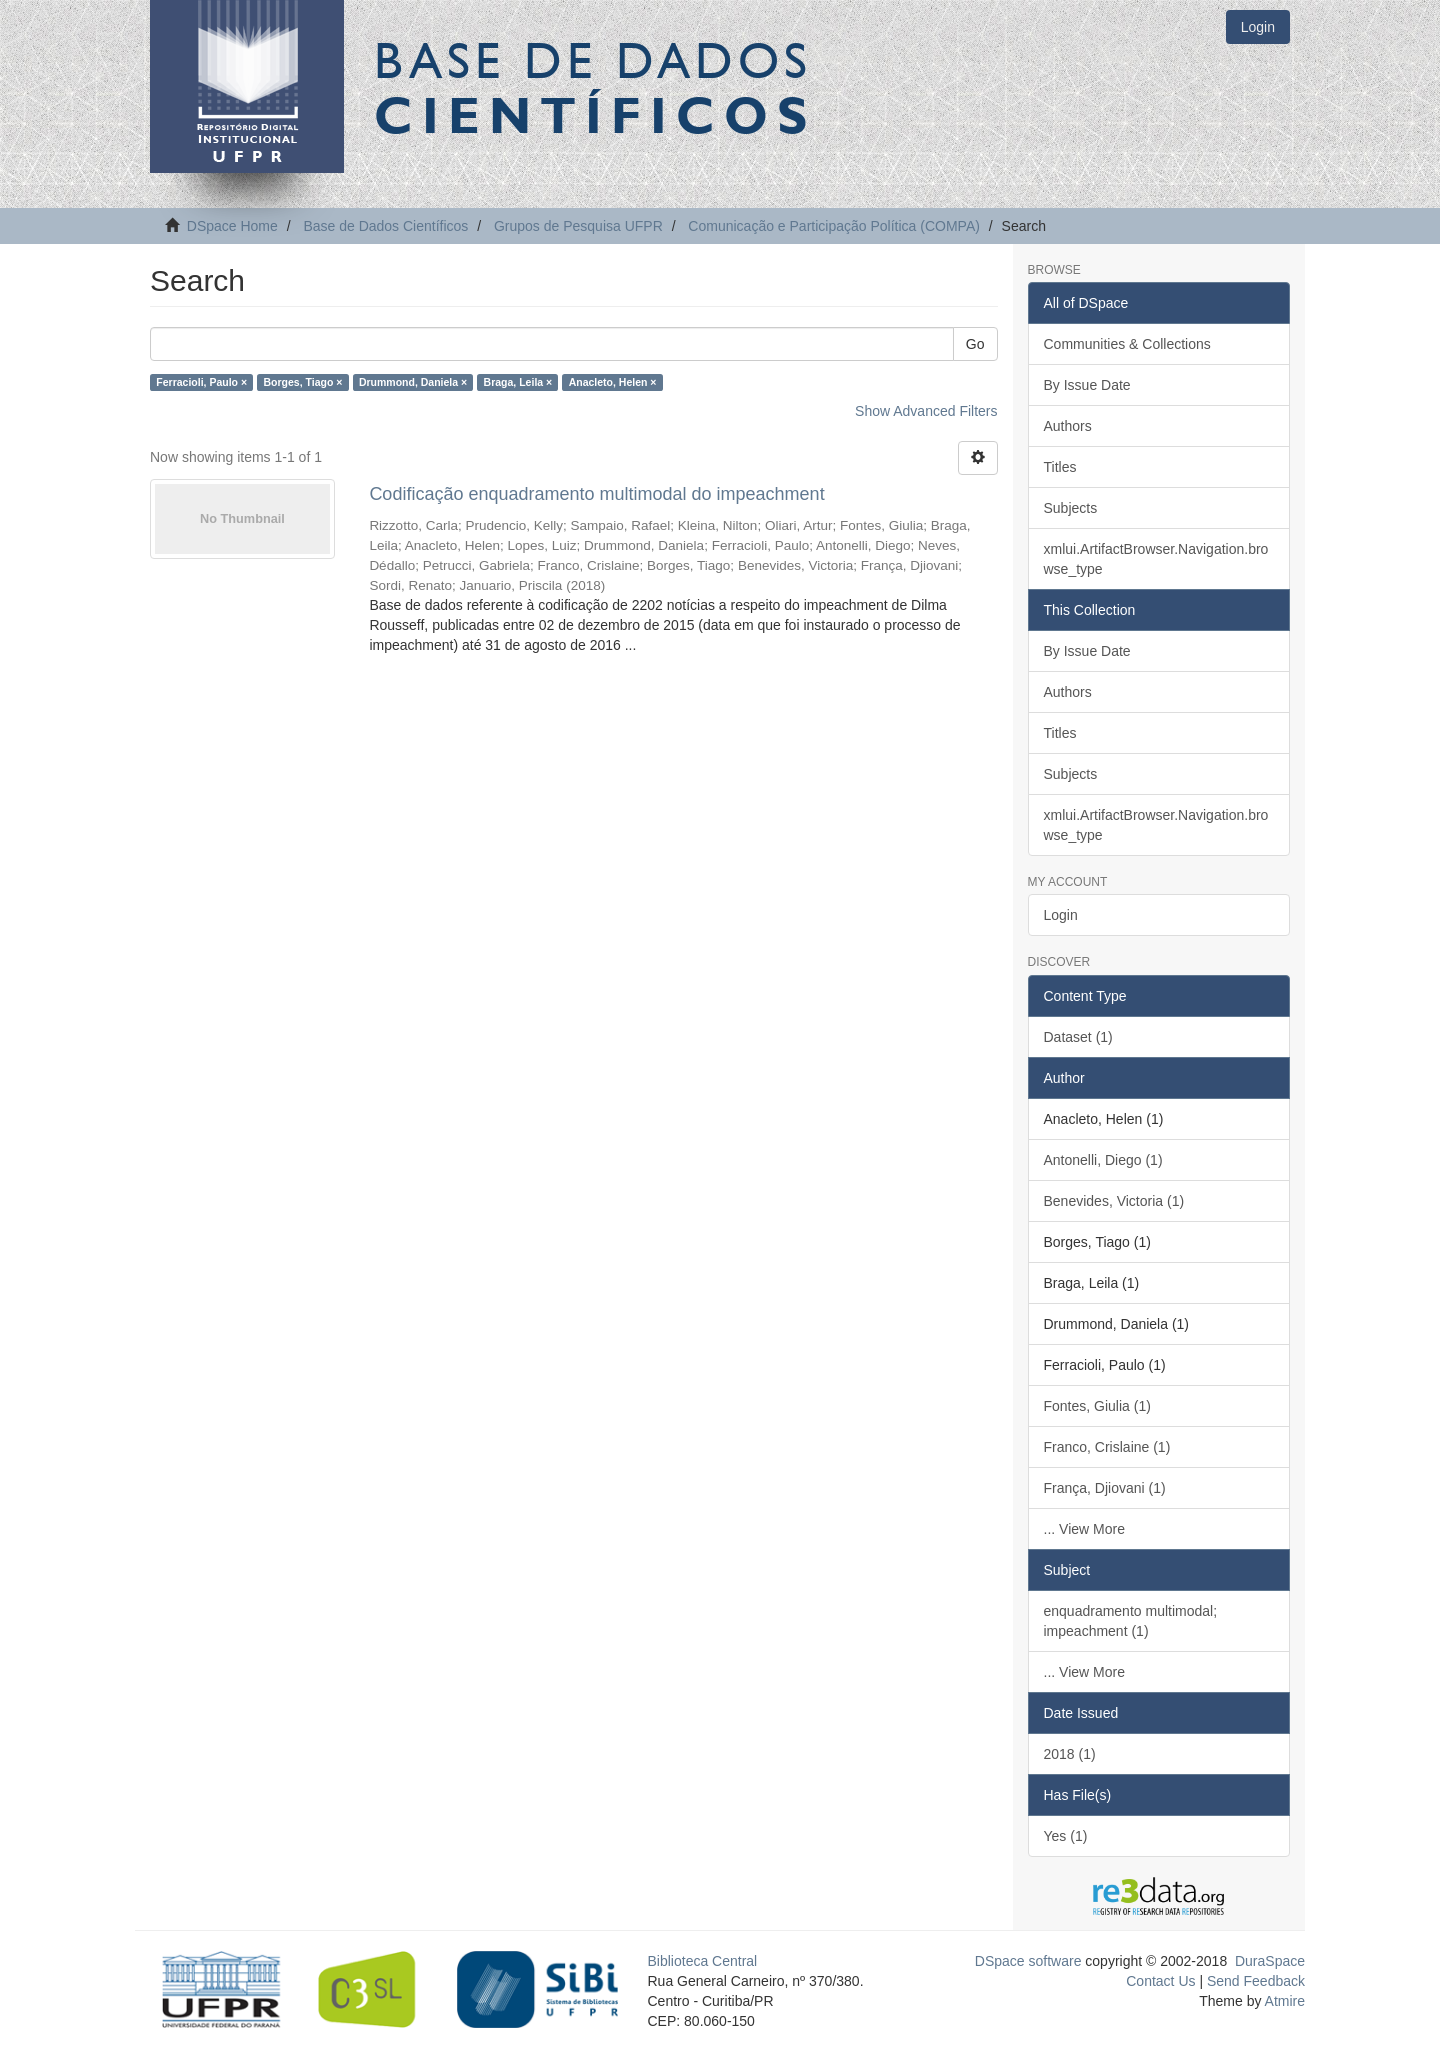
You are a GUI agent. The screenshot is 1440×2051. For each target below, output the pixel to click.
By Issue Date (1087, 385)
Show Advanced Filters (926, 411)
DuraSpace (1270, 1961)
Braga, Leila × (518, 382)
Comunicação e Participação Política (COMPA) (834, 226)
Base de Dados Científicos (385, 226)
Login (1061, 915)
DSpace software (1028, 1961)
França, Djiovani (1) (1105, 1488)
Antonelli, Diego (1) (1103, 1160)
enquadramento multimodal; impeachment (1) (1131, 1621)
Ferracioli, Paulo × (201, 382)
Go (975, 344)
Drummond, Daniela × (413, 382)
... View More (1084, 1529)
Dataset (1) (1078, 1037)
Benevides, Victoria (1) (1114, 1201)
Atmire (1283, 2001)
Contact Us (1160, 1981)
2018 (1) (1070, 1754)
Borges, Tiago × (303, 382)
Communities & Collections (1127, 344)
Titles (1060, 467)
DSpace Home (232, 226)
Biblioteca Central (703, 1961)
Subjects (1071, 508)
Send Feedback (1256, 1981)
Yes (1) (1066, 1836)
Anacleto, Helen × (613, 382)
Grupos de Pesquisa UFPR (578, 226)
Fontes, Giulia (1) (1097, 1406)
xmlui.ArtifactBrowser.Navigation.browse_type (1156, 559)
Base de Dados (595, 87)
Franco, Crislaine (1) (1107, 1447)
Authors (1068, 426)
